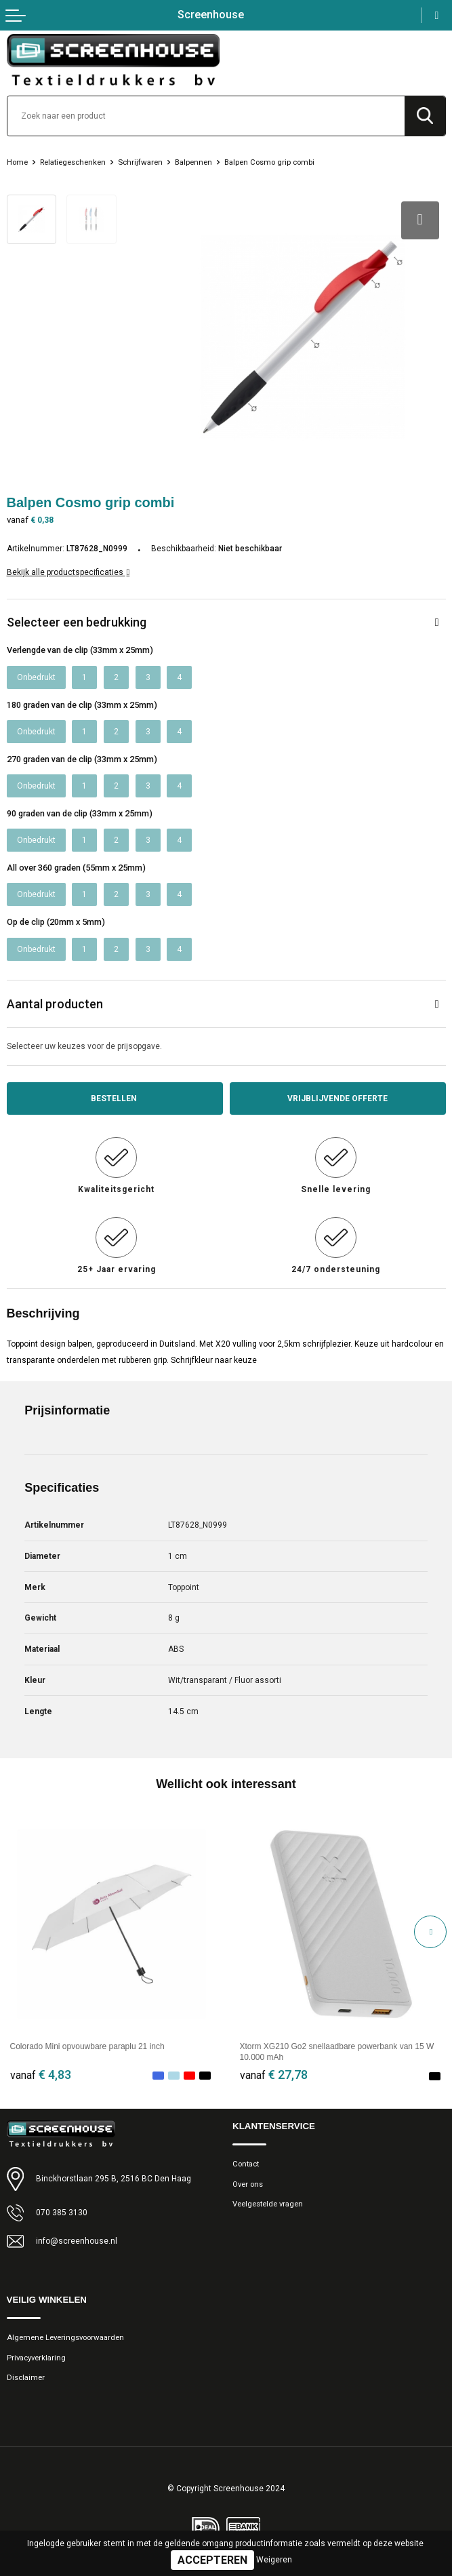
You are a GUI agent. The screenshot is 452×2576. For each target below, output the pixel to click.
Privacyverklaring (36, 2357)
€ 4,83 (40, 2074)
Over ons (247, 2184)
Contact (245, 2163)
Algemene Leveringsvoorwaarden (65, 2337)
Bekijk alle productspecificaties (68, 572)
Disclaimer (26, 2377)
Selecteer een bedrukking (76, 622)
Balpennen (193, 162)
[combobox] (206, 116)
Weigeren (274, 2559)
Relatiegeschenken (73, 162)
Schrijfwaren (140, 162)
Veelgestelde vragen (267, 2203)
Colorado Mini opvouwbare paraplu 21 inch (87, 2046)
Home (17, 162)
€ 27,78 (274, 2074)
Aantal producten (55, 1004)
